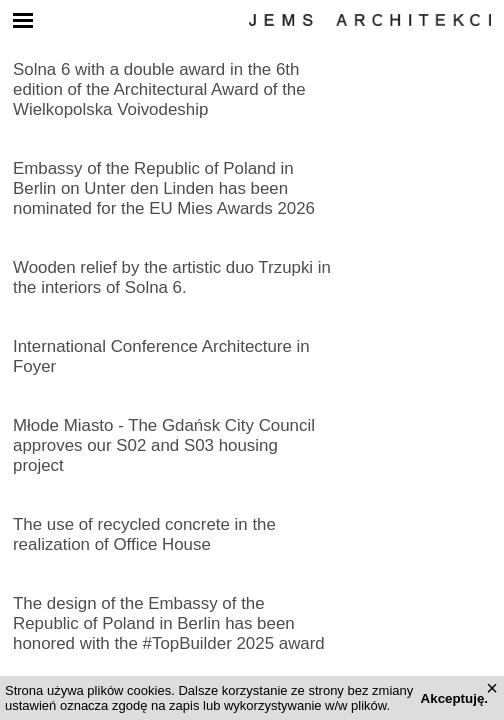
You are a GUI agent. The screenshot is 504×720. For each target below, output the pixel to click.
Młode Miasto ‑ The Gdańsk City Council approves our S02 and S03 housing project (164, 445)
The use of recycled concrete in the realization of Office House (144, 534)
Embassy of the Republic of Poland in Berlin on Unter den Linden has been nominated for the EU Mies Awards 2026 (164, 188)
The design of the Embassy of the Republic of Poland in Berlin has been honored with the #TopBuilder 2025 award (169, 623)
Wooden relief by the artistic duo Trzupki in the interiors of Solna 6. (172, 277)
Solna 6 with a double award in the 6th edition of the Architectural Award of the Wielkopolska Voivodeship (159, 89)
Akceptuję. (454, 698)
